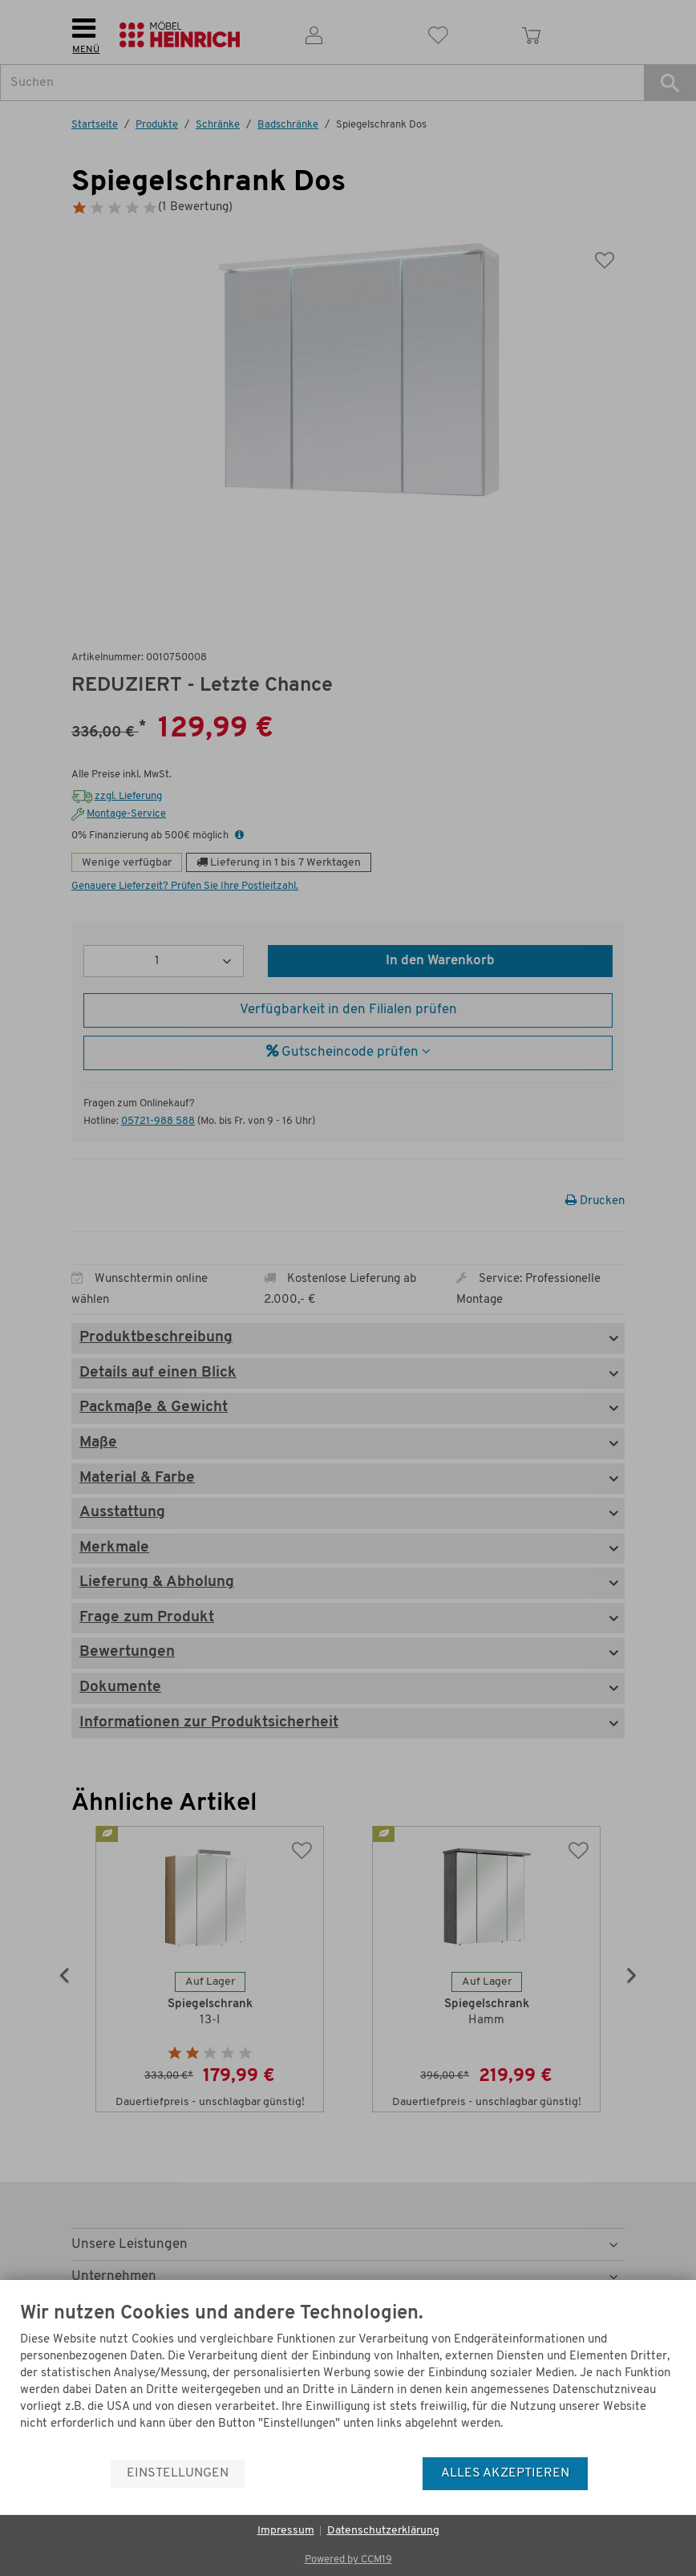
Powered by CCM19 (348, 2559)
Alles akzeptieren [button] (505, 2473)
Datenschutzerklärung (383, 2531)
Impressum (285, 2531)
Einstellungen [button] (178, 2473)
